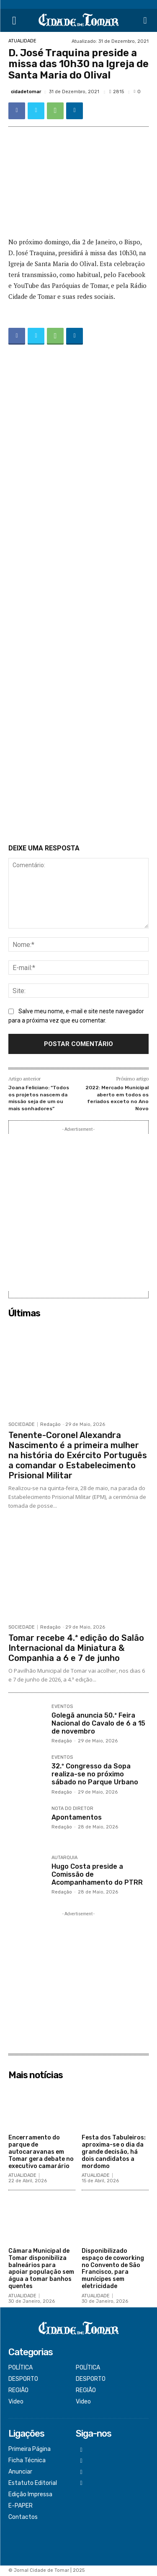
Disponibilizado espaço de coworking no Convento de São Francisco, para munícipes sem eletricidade (113, 2268)
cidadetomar (26, 91)
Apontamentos (76, 1817)
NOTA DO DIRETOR (72, 1808)
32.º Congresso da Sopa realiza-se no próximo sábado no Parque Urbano (94, 1774)
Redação (50, 1424)
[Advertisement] (78, 596)
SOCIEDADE (21, 1424)
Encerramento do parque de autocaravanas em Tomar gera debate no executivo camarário (41, 2151)
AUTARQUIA (64, 1857)
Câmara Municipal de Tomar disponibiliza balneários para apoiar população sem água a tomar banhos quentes (41, 2268)
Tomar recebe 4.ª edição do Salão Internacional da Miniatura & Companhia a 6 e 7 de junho (76, 1648)
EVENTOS (62, 1706)
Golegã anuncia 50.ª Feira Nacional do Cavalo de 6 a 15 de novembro (98, 1723)
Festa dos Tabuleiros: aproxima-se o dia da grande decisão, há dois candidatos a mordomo (114, 2151)
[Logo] (78, 20)
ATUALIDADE (22, 41)
